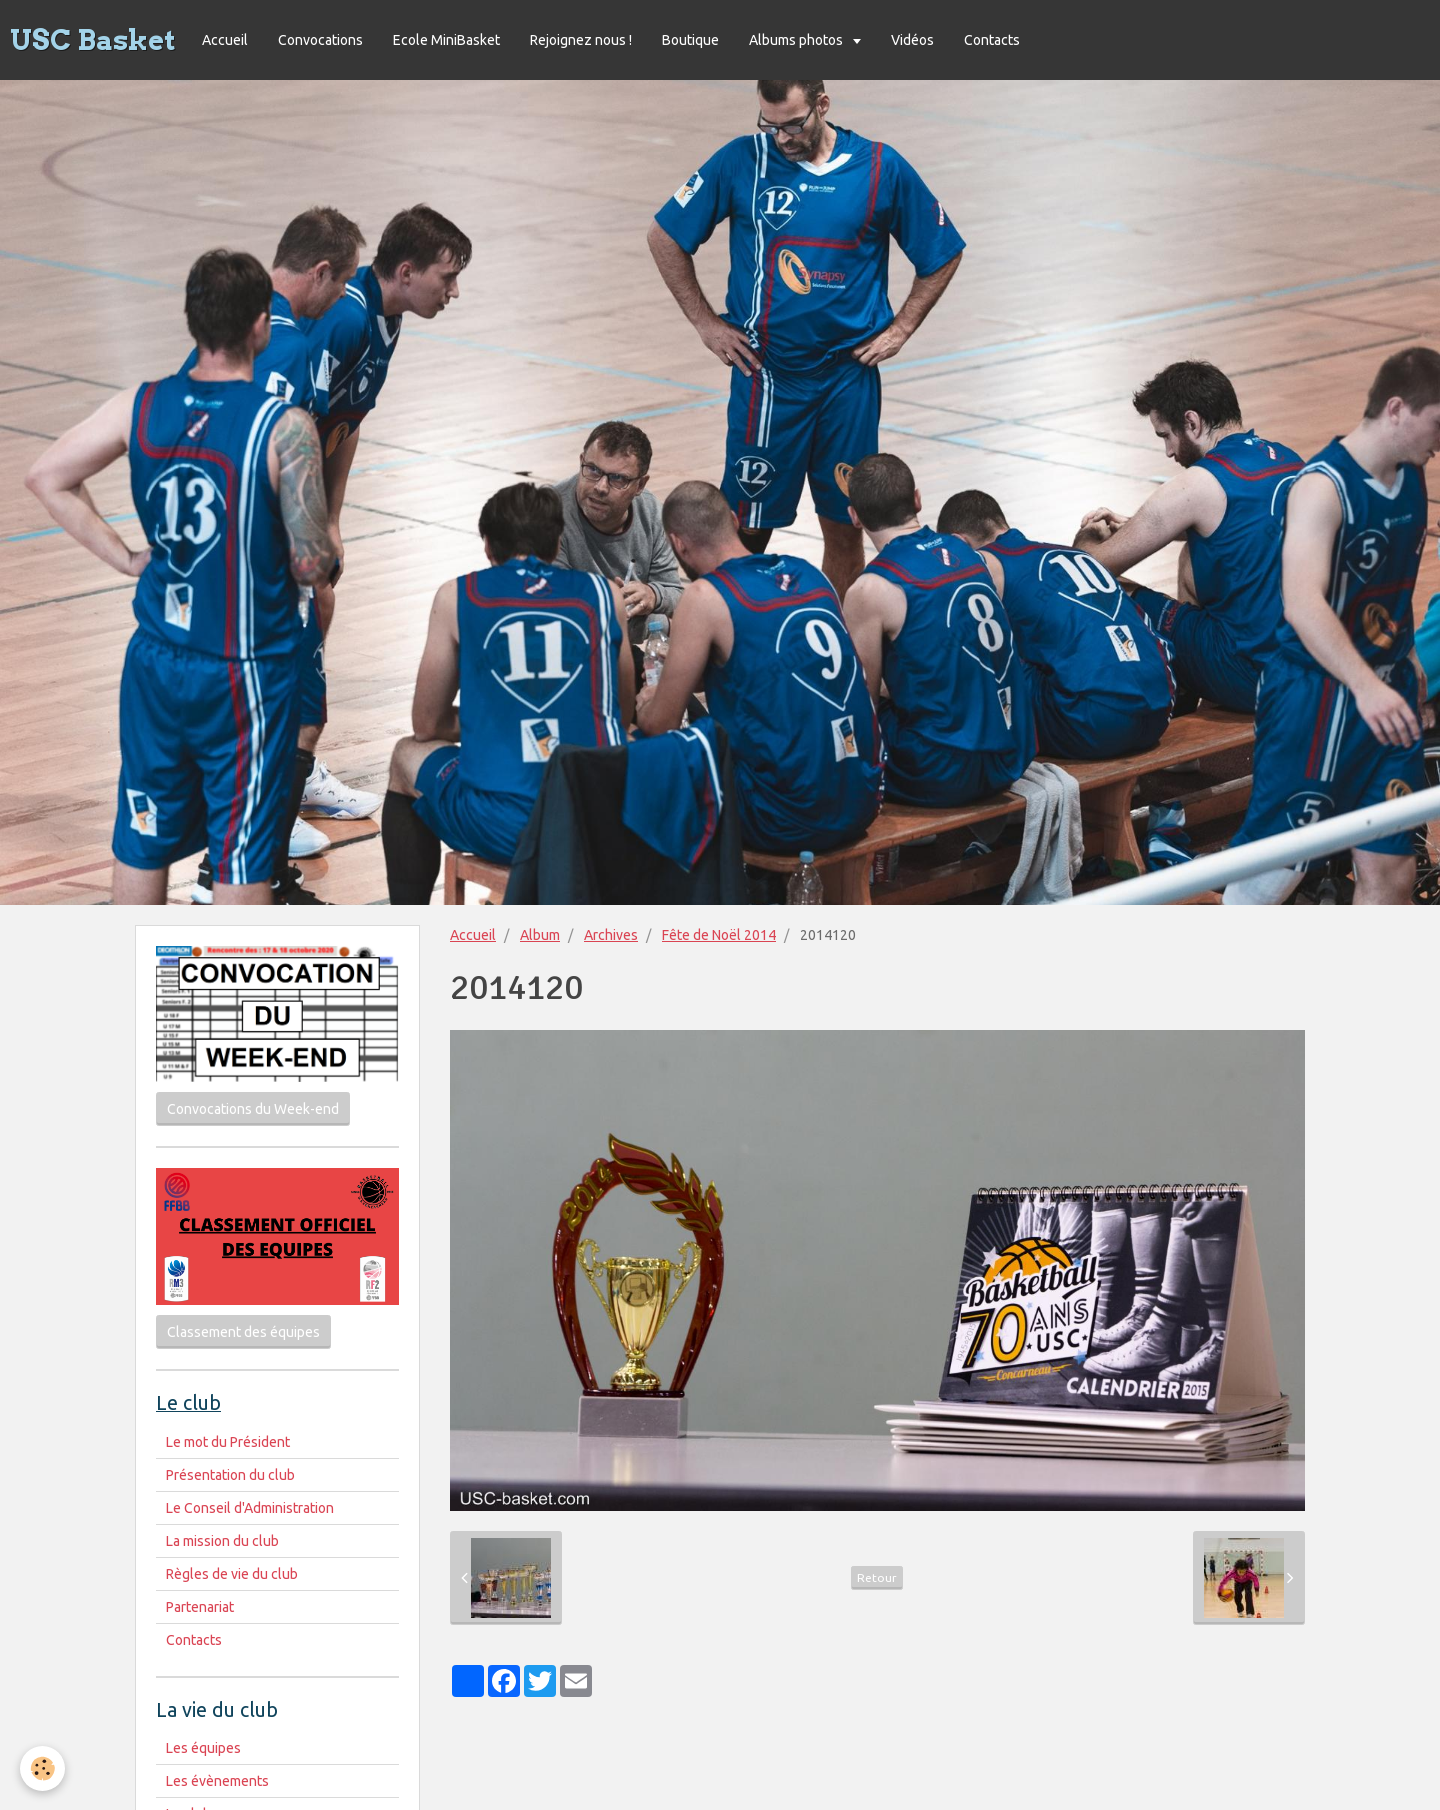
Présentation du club (230, 1475)
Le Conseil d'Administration (250, 1508)
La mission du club (222, 1541)
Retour (877, 1577)
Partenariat (200, 1607)
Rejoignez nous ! (581, 40)
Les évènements (217, 1781)
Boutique (690, 40)
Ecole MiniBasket (446, 40)
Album (540, 935)
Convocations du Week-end (253, 1109)
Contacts (992, 40)
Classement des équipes (243, 1332)
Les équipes (203, 1748)
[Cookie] (42, 1768)
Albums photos (797, 40)
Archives (611, 935)
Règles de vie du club (232, 1574)
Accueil (225, 40)
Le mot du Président (228, 1442)
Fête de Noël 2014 (719, 935)
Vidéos (912, 40)
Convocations (320, 40)
